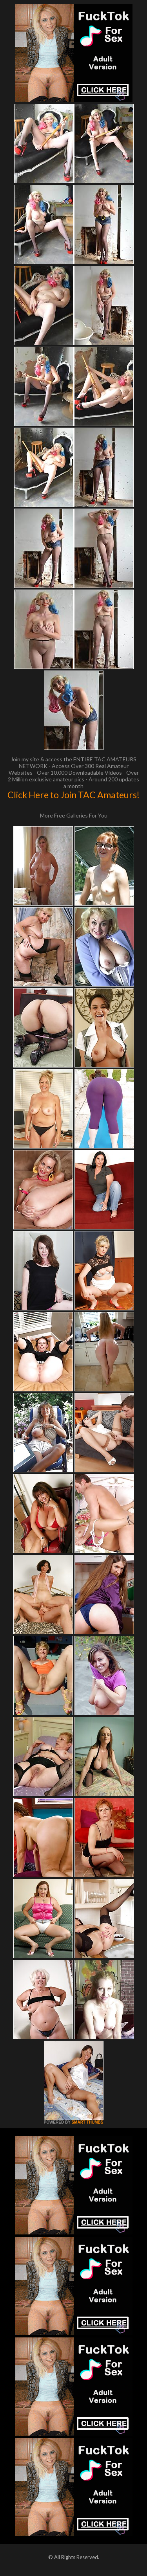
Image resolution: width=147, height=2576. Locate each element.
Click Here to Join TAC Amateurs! (73, 794)
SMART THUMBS (87, 2122)
